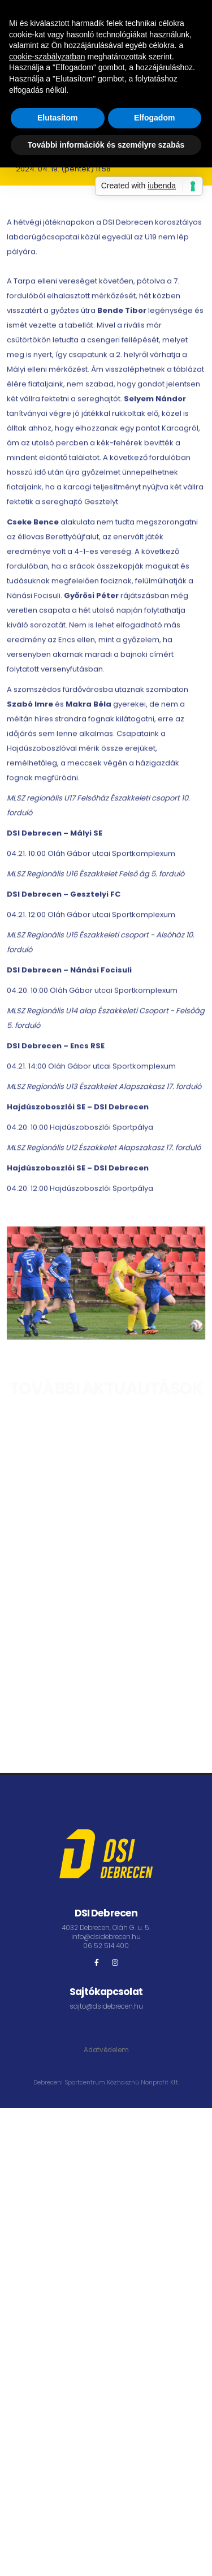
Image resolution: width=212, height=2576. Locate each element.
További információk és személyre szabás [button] (106, 144)
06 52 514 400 (106, 1945)
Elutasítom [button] (57, 117)
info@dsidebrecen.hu (106, 1936)
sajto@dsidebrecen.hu (106, 2006)
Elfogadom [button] (154, 117)
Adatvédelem (106, 2049)
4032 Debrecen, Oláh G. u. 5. (106, 1927)
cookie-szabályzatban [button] (47, 56)
